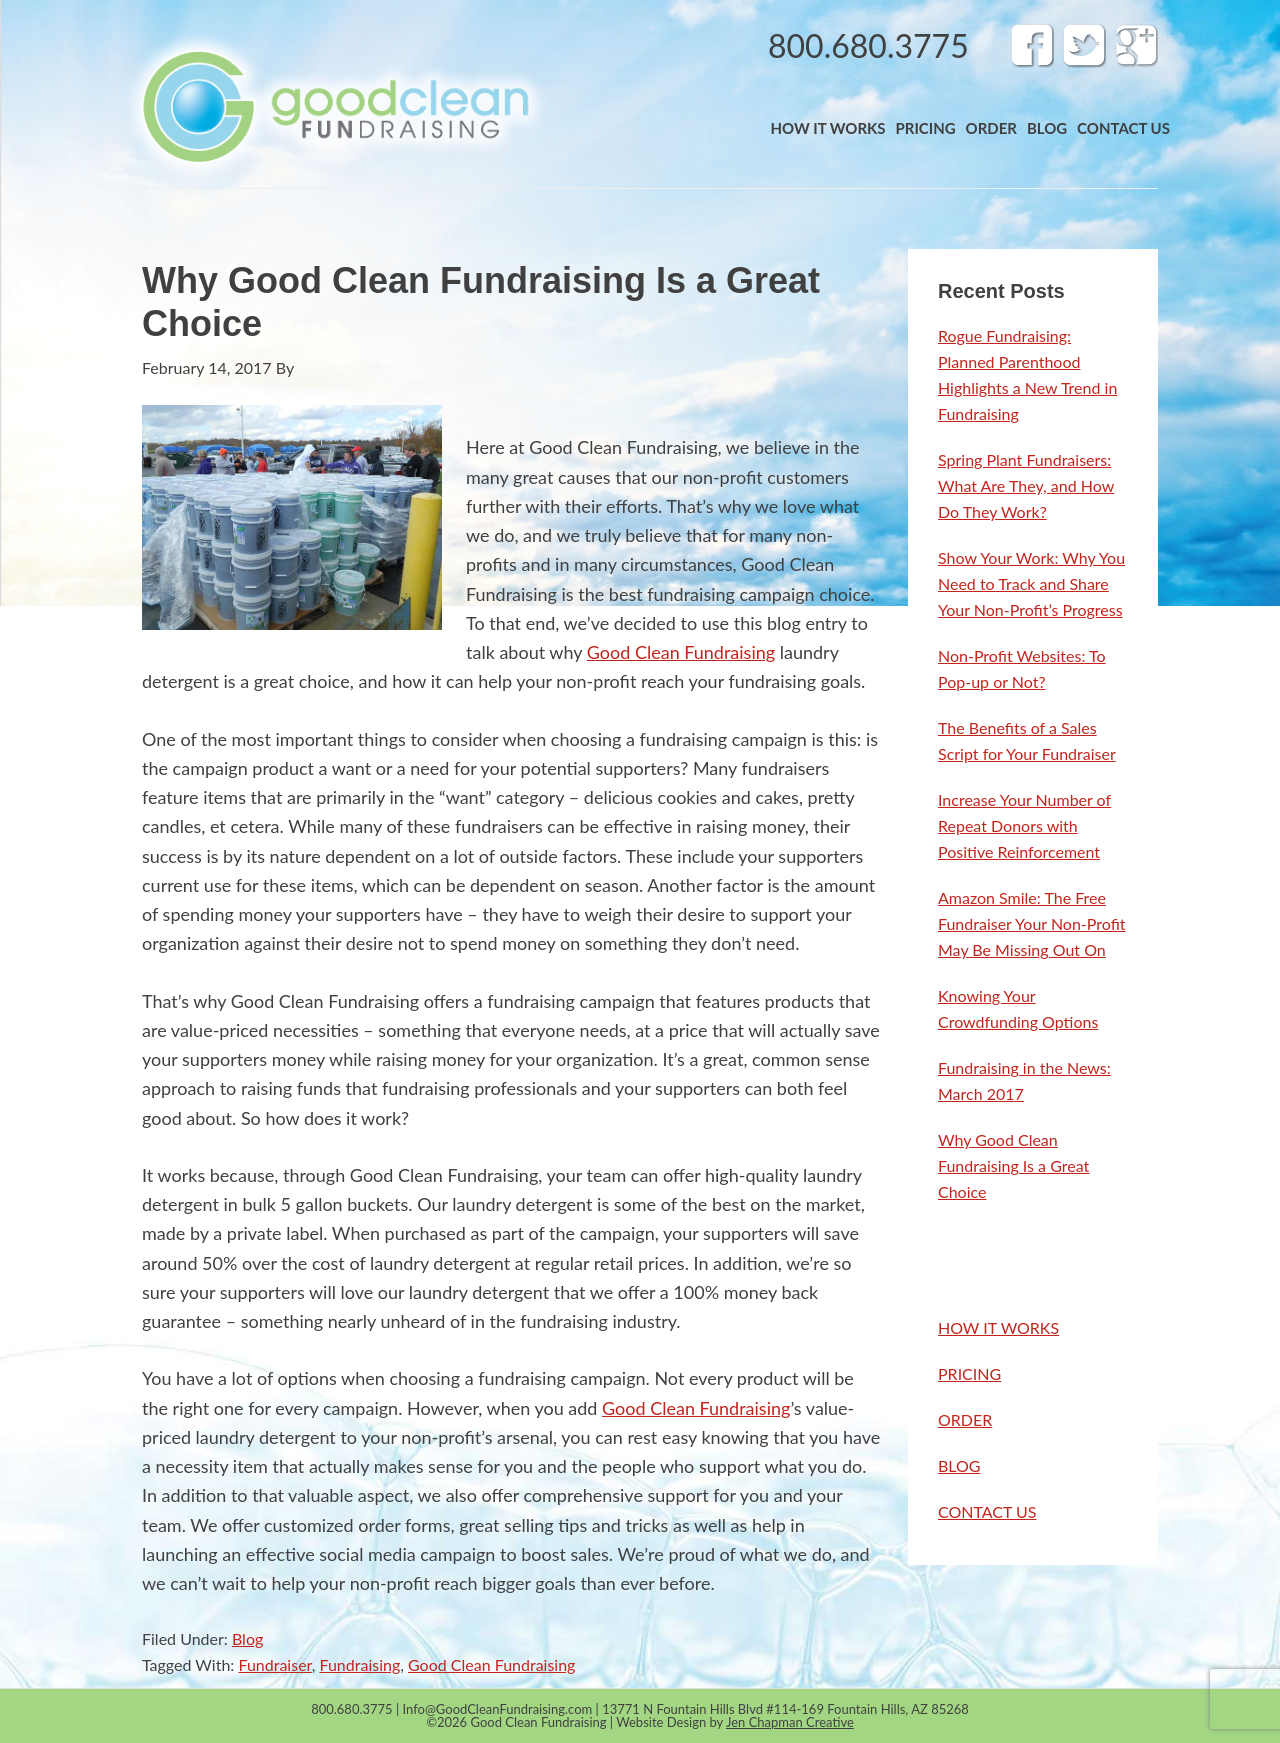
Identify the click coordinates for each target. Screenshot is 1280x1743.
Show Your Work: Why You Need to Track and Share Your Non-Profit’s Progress (1031, 583)
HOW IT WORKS (998, 1327)
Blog (247, 1638)
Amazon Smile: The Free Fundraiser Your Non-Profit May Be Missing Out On (1032, 923)
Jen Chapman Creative (790, 1722)
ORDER (965, 1419)
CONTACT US (987, 1511)
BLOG (959, 1465)
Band (334, 106)
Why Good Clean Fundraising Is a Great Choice (1013, 1165)
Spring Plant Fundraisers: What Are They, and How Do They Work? (1026, 485)
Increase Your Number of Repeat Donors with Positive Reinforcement (1024, 825)
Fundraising (360, 1664)
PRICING (969, 1373)
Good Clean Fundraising (681, 652)
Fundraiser (274, 1664)
